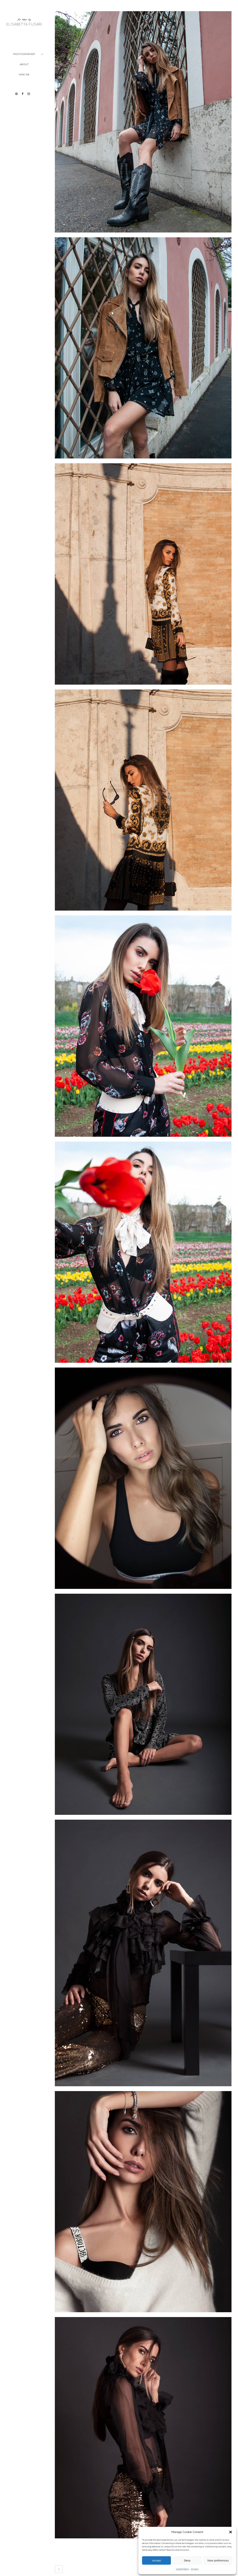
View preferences (218, 2560)
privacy (195, 2568)
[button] (230, 2532)
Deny (187, 2560)
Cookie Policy (182, 2568)
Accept (156, 2560)
